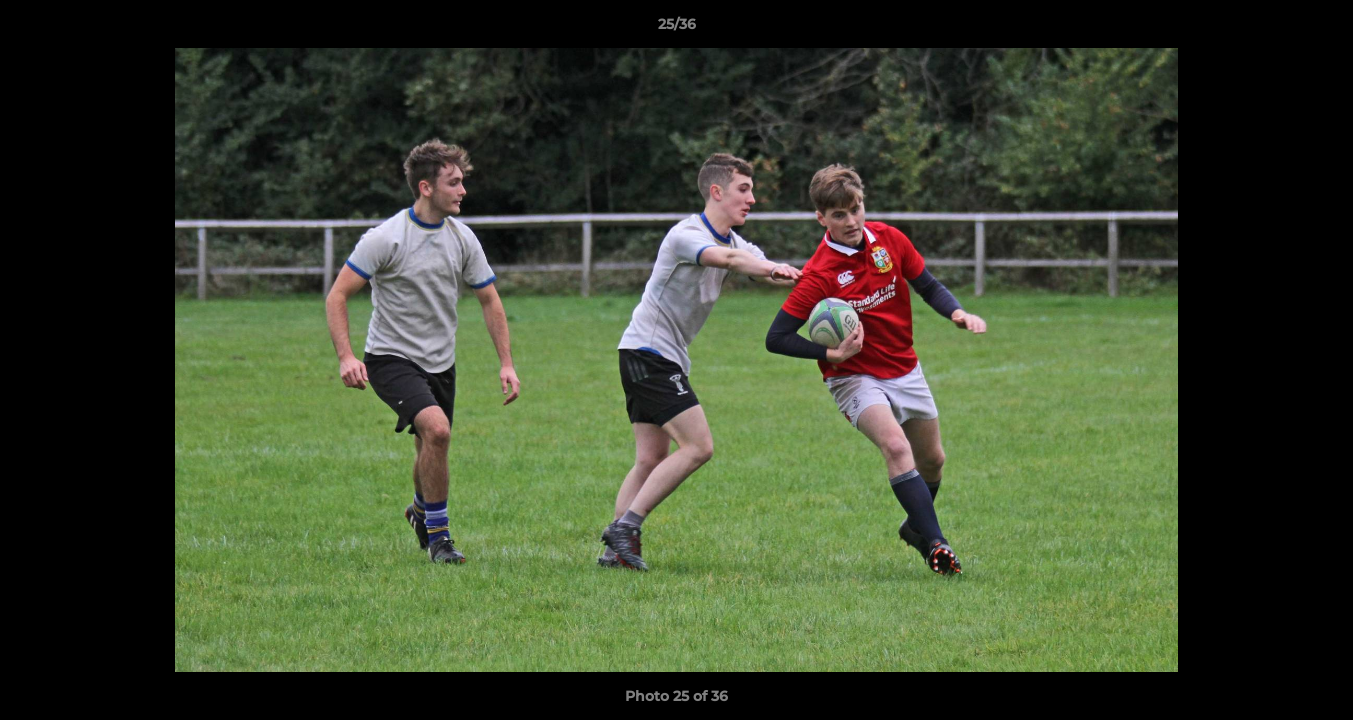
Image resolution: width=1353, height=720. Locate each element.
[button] (1317, 29)
